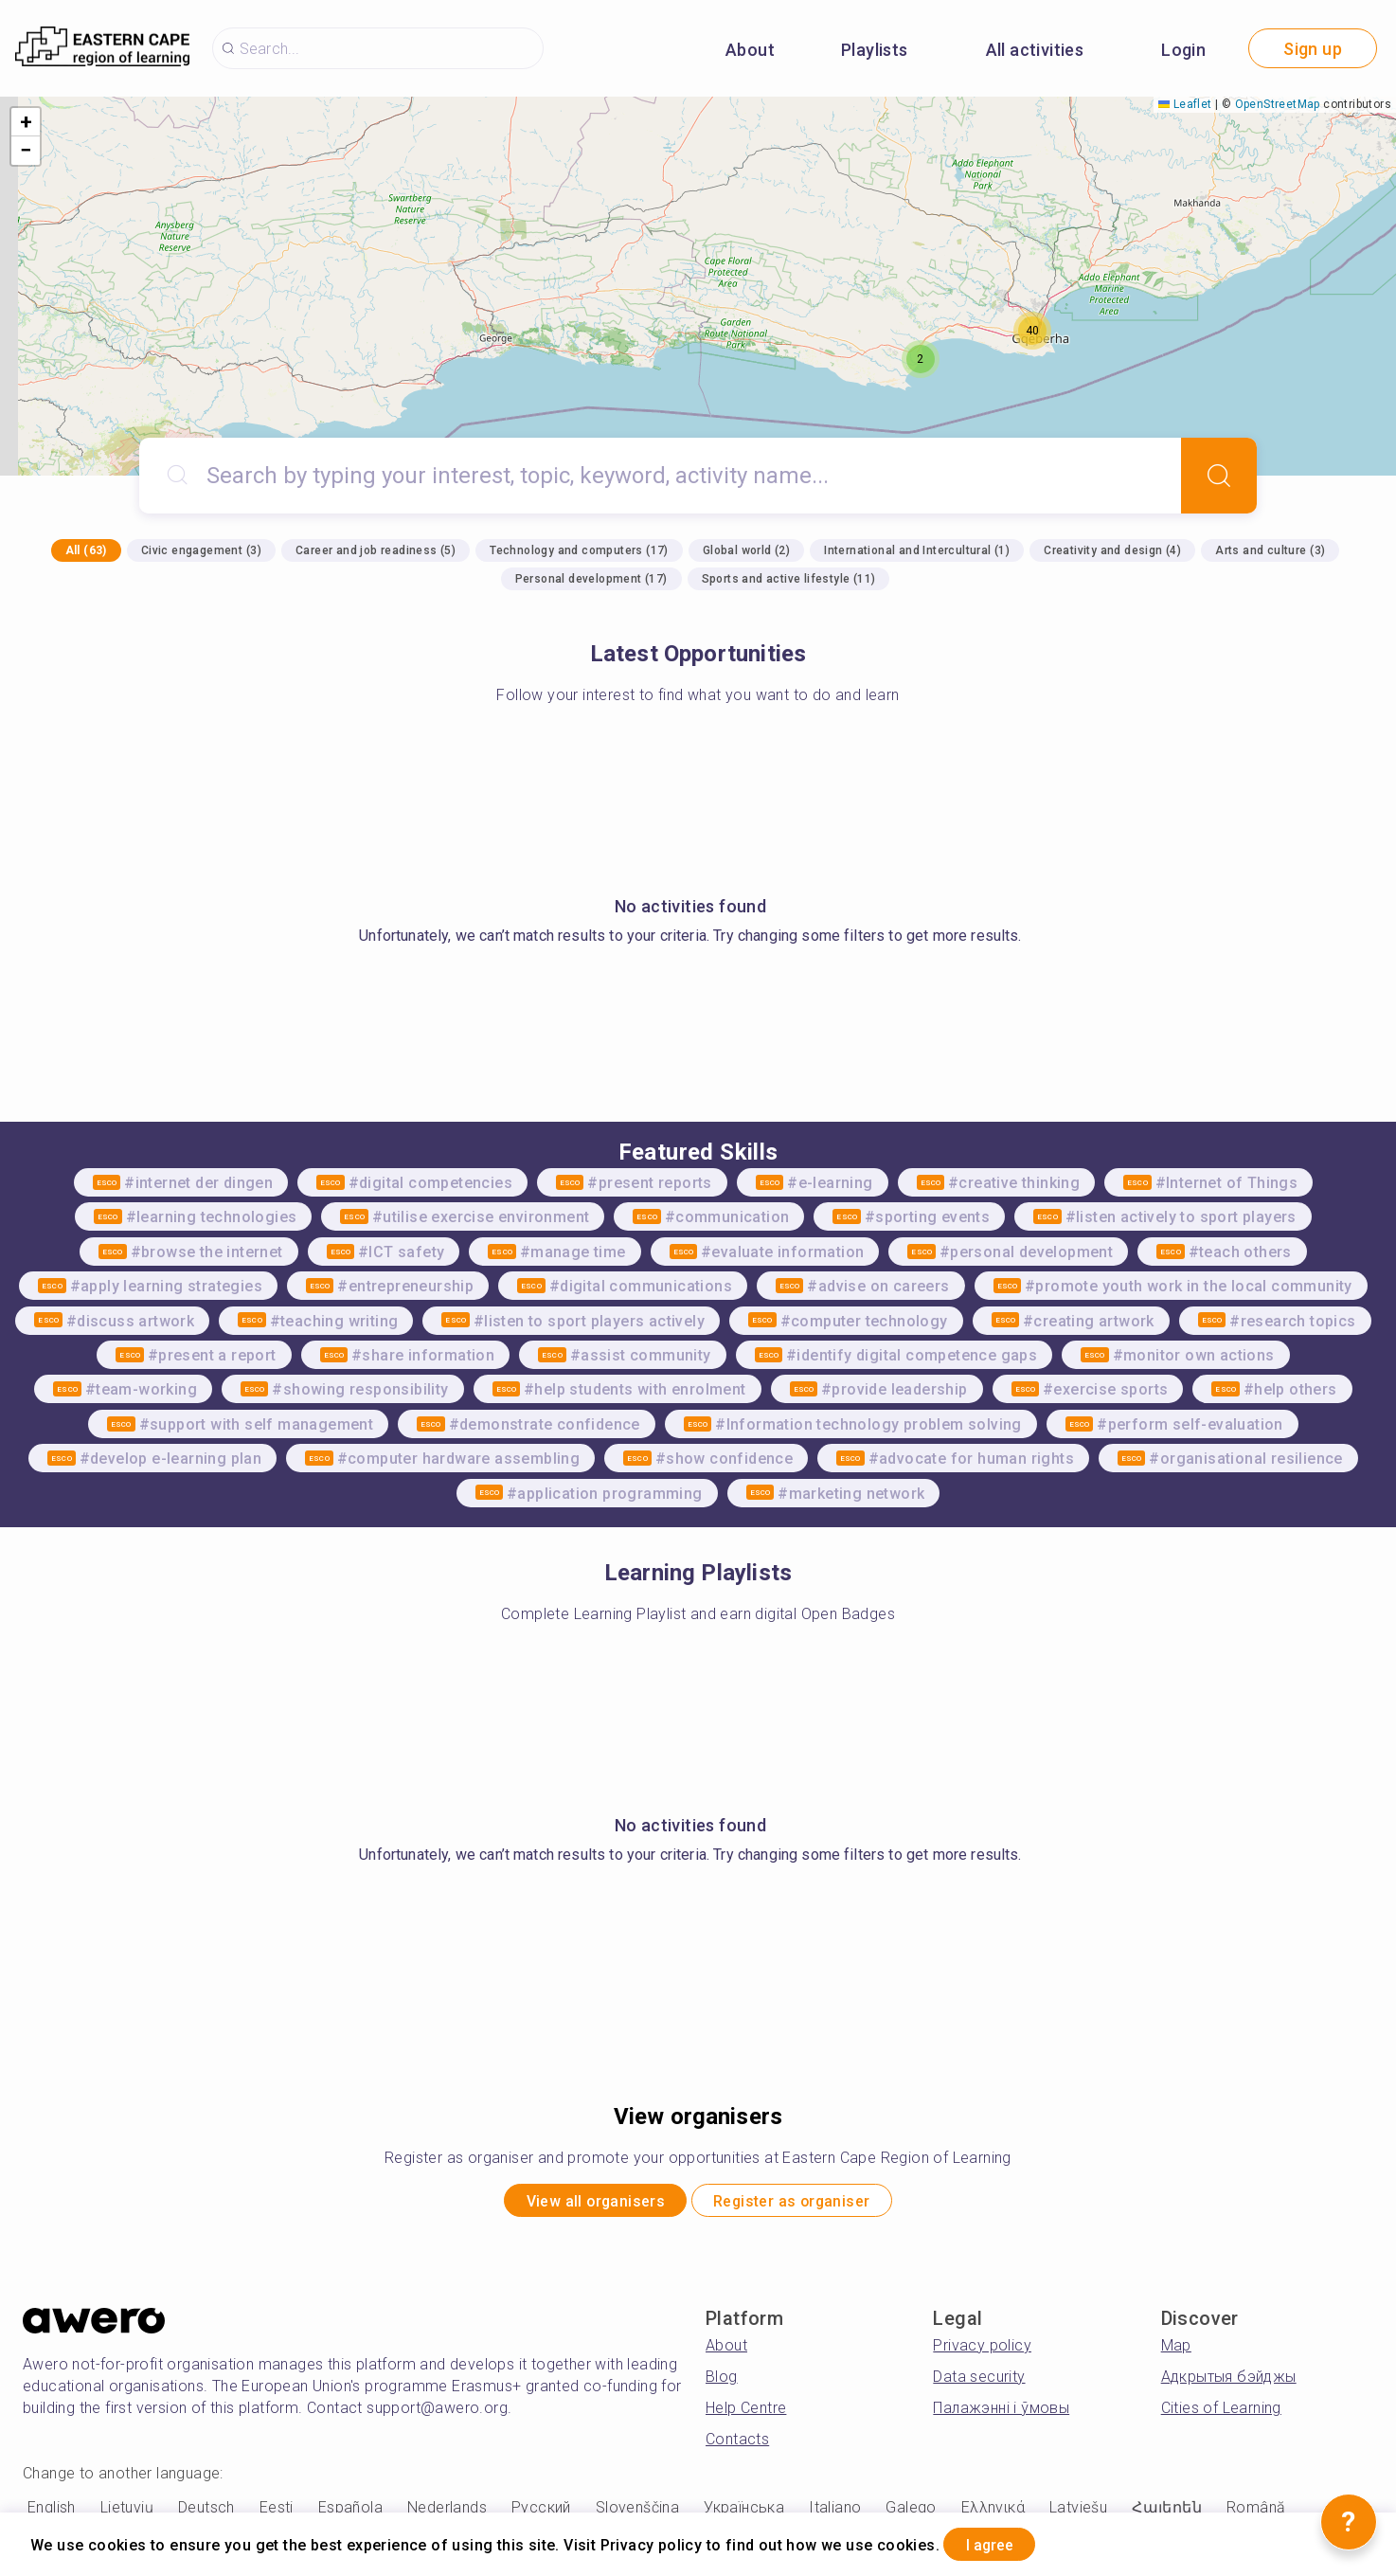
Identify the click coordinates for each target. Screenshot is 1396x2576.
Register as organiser (810, 2204)
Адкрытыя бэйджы (1229, 2383)
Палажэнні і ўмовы (1001, 2414)
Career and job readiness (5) (375, 550)
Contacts (737, 2446)
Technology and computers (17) (579, 550)
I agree (1004, 2541)
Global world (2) (746, 550)
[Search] (1219, 475)
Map (1176, 2352)
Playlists (874, 50)
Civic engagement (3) (201, 550)
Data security (979, 2383)
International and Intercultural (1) (917, 550)
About (750, 50)
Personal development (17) (591, 578)
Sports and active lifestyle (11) (789, 578)
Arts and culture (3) (1270, 550)
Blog (722, 2383)
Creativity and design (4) (1112, 550)
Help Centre (746, 2414)
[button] (921, 359)
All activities (1035, 50)
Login (1183, 50)
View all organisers (575, 2204)
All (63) (86, 550)
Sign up (1312, 49)
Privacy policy (982, 2352)
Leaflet (1184, 104)
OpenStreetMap (1277, 104)
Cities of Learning (1221, 2414)
